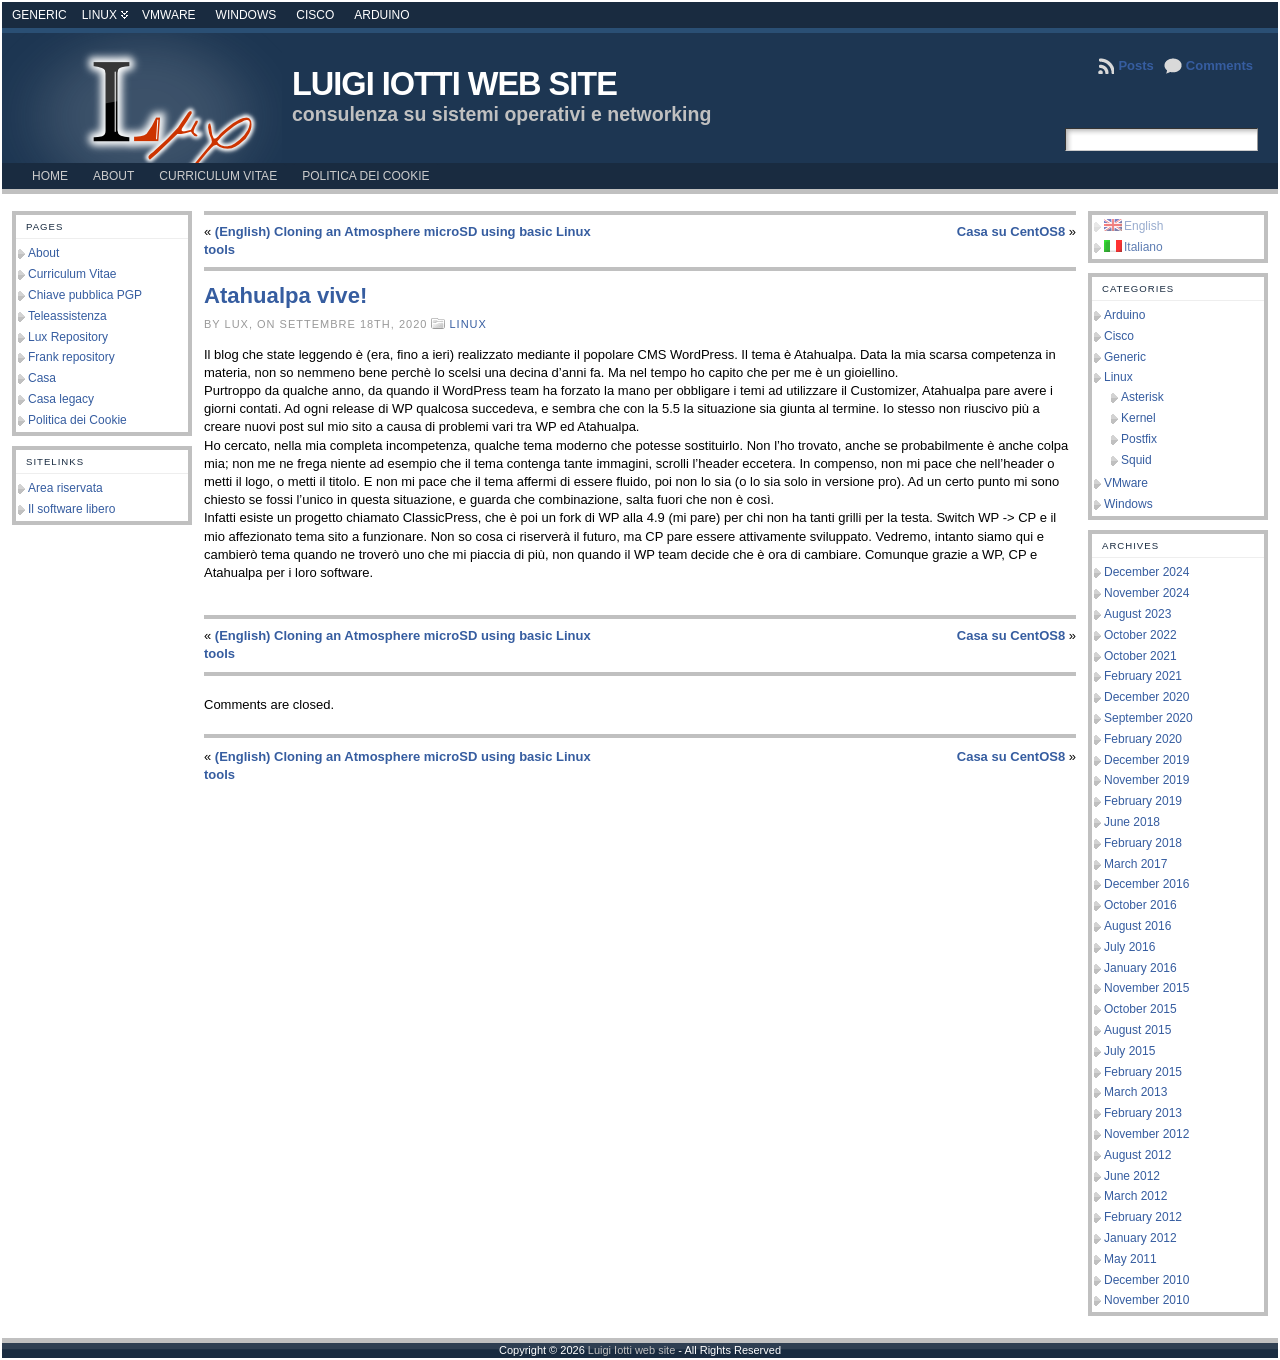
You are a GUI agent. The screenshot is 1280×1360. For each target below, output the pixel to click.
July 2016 (1129, 947)
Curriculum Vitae (72, 274)
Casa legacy (61, 399)
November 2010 (1146, 1300)
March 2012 (1135, 1196)
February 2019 (1143, 801)
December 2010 (1146, 1280)
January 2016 (1140, 968)
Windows (246, 15)
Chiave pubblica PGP (85, 295)
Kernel (1138, 418)
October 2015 (1140, 1009)
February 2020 (1143, 739)
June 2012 (1132, 1176)
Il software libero (71, 509)
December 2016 (1146, 884)
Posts (1135, 65)
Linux (99, 15)
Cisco (315, 15)
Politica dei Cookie (77, 420)
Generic (39, 15)
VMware (169, 15)
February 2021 (1143, 676)
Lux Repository (68, 337)
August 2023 (1137, 614)
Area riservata (65, 488)
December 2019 (1146, 760)
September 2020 (1148, 718)
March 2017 (1135, 864)
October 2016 (1140, 905)
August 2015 (1137, 1030)
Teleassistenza (67, 316)
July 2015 (1129, 1051)
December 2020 (1146, 697)
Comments (1219, 65)
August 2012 (1137, 1155)
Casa (42, 378)
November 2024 (1146, 593)
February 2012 (1143, 1217)
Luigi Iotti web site (454, 84)
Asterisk (1142, 397)
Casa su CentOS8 (1011, 231)
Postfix (1139, 439)
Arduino (381, 15)
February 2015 (1143, 1072)
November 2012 (1146, 1134)
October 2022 (1140, 635)
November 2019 (1146, 780)
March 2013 (1135, 1092)
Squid (1136, 460)
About (43, 253)
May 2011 (1130, 1259)
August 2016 (1137, 926)
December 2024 (1146, 572)
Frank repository (71, 357)
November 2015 (1146, 988)
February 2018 (1143, 843)
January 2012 (1140, 1238)
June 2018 (1132, 822)
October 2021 (1140, 656)
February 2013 (1143, 1113)
